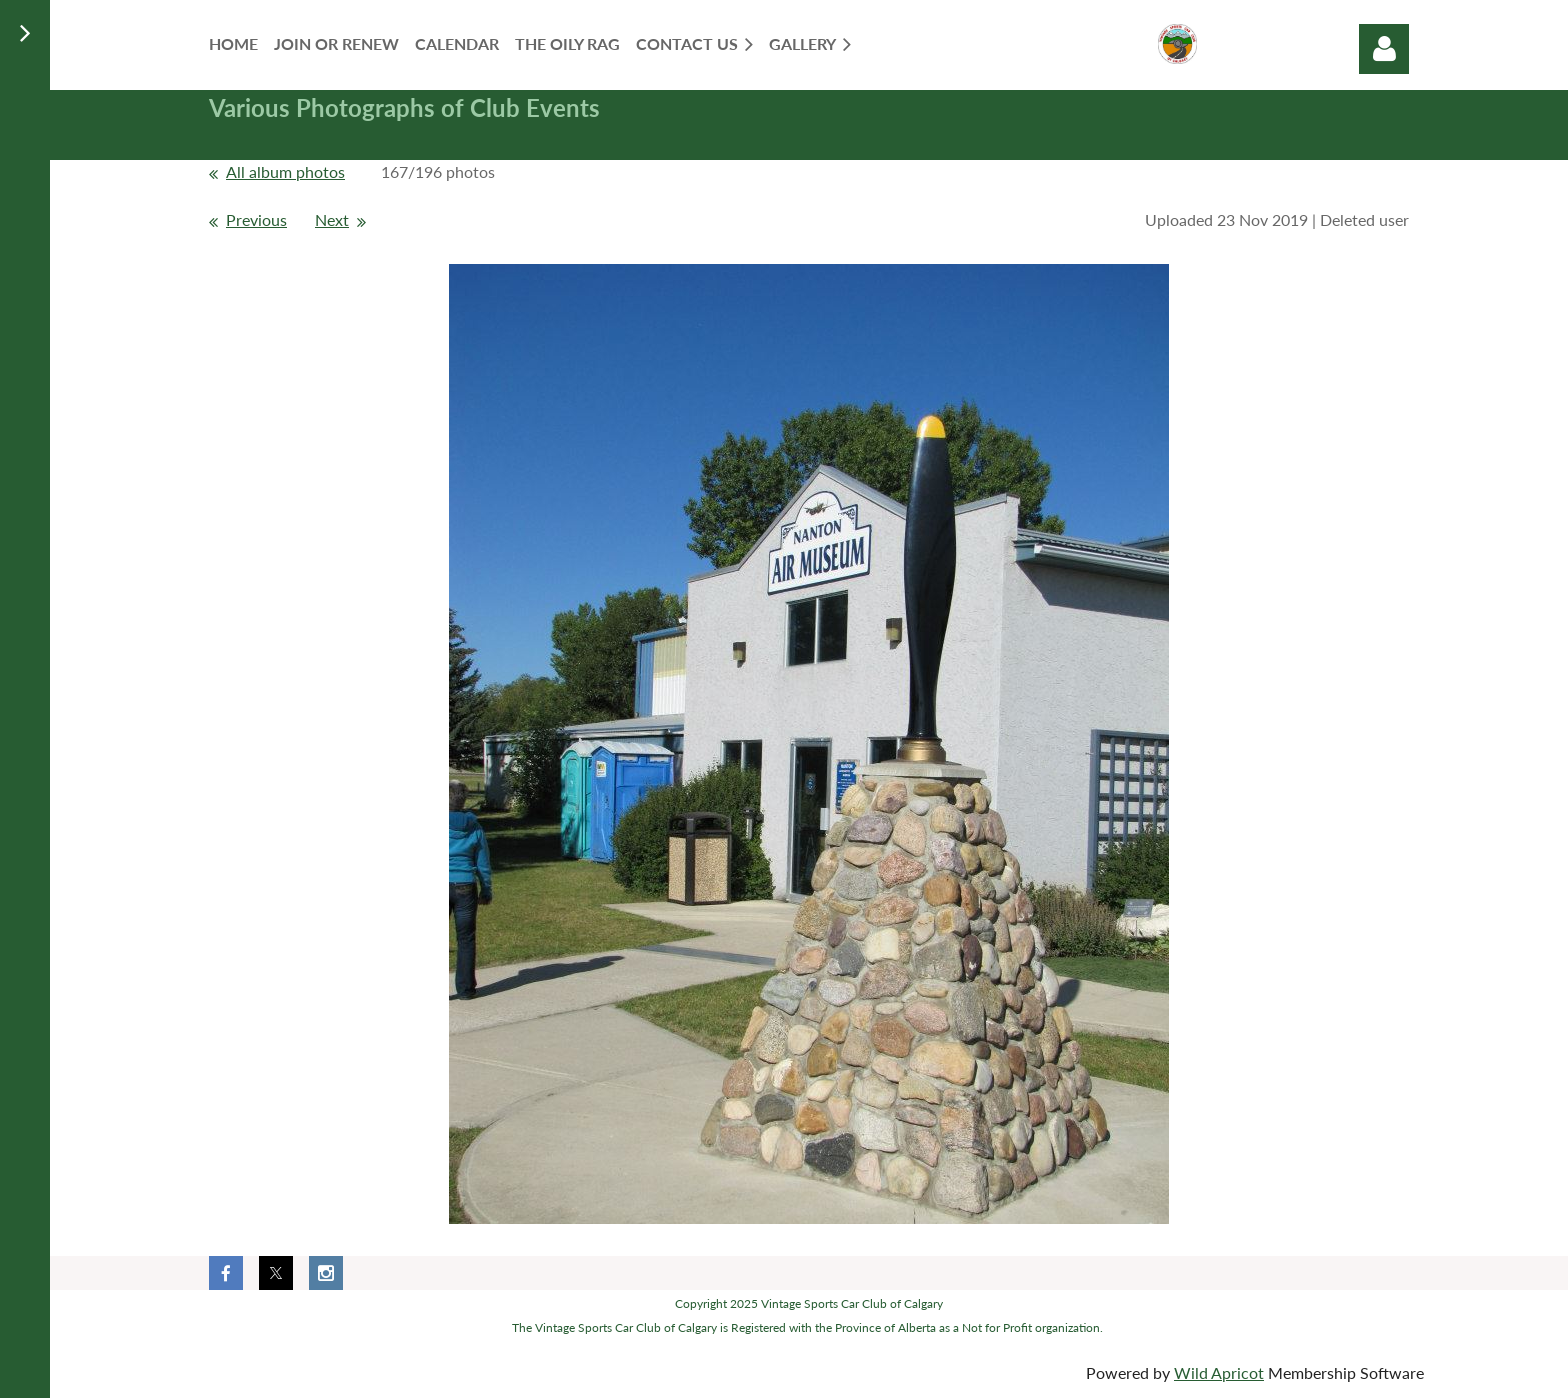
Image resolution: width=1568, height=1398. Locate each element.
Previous (256, 219)
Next (332, 219)
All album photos (285, 171)
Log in (1384, 49)
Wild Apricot (1219, 1372)
